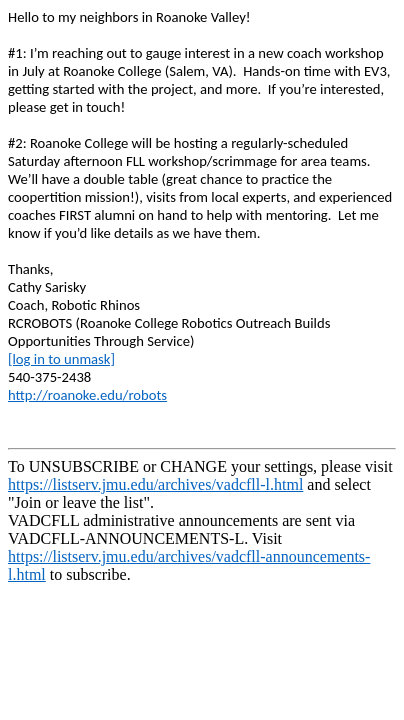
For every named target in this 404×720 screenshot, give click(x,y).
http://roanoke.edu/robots (87, 395)
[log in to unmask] (61, 359)
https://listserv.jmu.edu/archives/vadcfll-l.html (155, 484)
